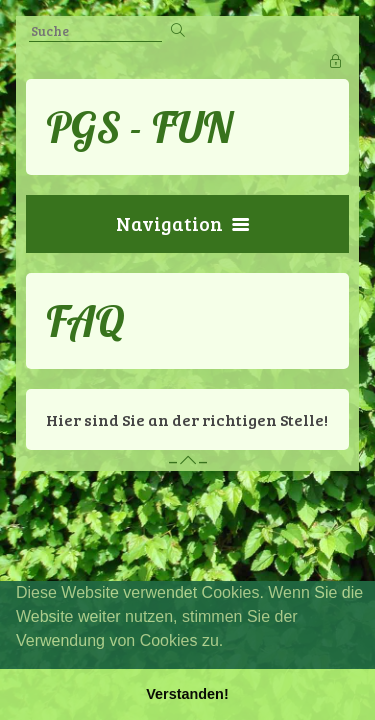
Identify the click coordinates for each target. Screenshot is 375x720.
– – (188, 460)
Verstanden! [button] (187, 694)
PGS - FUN (139, 127)
